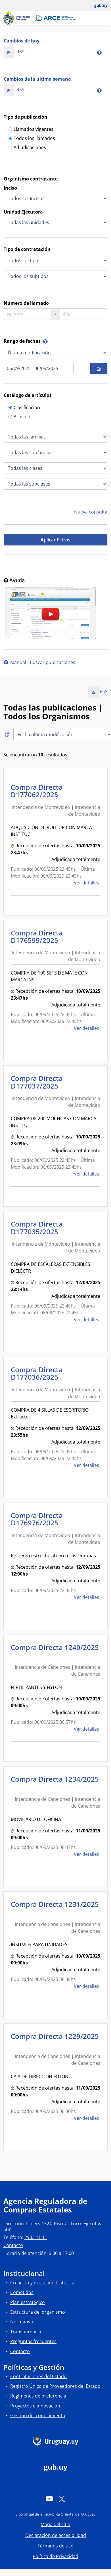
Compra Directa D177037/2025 (37, 1081)
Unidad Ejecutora (23, 212)
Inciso (10, 188)
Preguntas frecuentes (33, 2341)
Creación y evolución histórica (42, 2282)
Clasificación (24, 408)
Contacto (13, 2245)
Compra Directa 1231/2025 (55, 1907)
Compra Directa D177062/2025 (37, 790)
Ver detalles (87, 883)
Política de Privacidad (55, 2556)
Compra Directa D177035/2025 (37, 1227)
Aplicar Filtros (55, 540)
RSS (14, 51)
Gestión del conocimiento (37, 2415)
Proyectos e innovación (35, 2406)
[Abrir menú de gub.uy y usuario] (97, 5)
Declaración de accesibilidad (55, 2535)
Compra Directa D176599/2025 (37, 936)
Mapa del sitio (55, 2524)
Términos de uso (55, 2546)
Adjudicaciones (27, 148)
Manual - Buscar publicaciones (39, 662)
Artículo (19, 417)
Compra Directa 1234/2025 (55, 1782)
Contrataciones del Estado (38, 2376)
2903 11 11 (35, 2237)
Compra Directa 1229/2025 (55, 2039)
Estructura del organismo (37, 2312)
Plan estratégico (27, 2302)
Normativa (21, 2322)
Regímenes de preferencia (38, 2396)
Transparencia (25, 2332)
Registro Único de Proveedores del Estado (55, 2386)
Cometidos (21, 2292)
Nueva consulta (90, 512)
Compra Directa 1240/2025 (55, 1651)
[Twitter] (61, 2499)
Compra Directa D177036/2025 (37, 1373)
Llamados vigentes (31, 129)
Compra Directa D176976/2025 (37, 1519)
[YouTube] (49, 2499)
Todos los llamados (32, 138)
